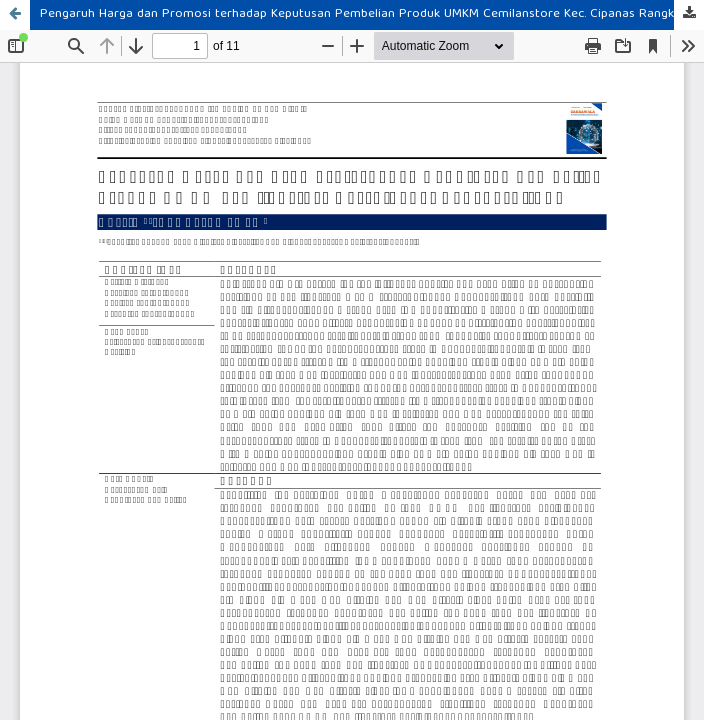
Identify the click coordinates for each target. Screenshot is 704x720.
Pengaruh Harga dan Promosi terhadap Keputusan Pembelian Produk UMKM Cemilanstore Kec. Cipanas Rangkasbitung (372, 14)
